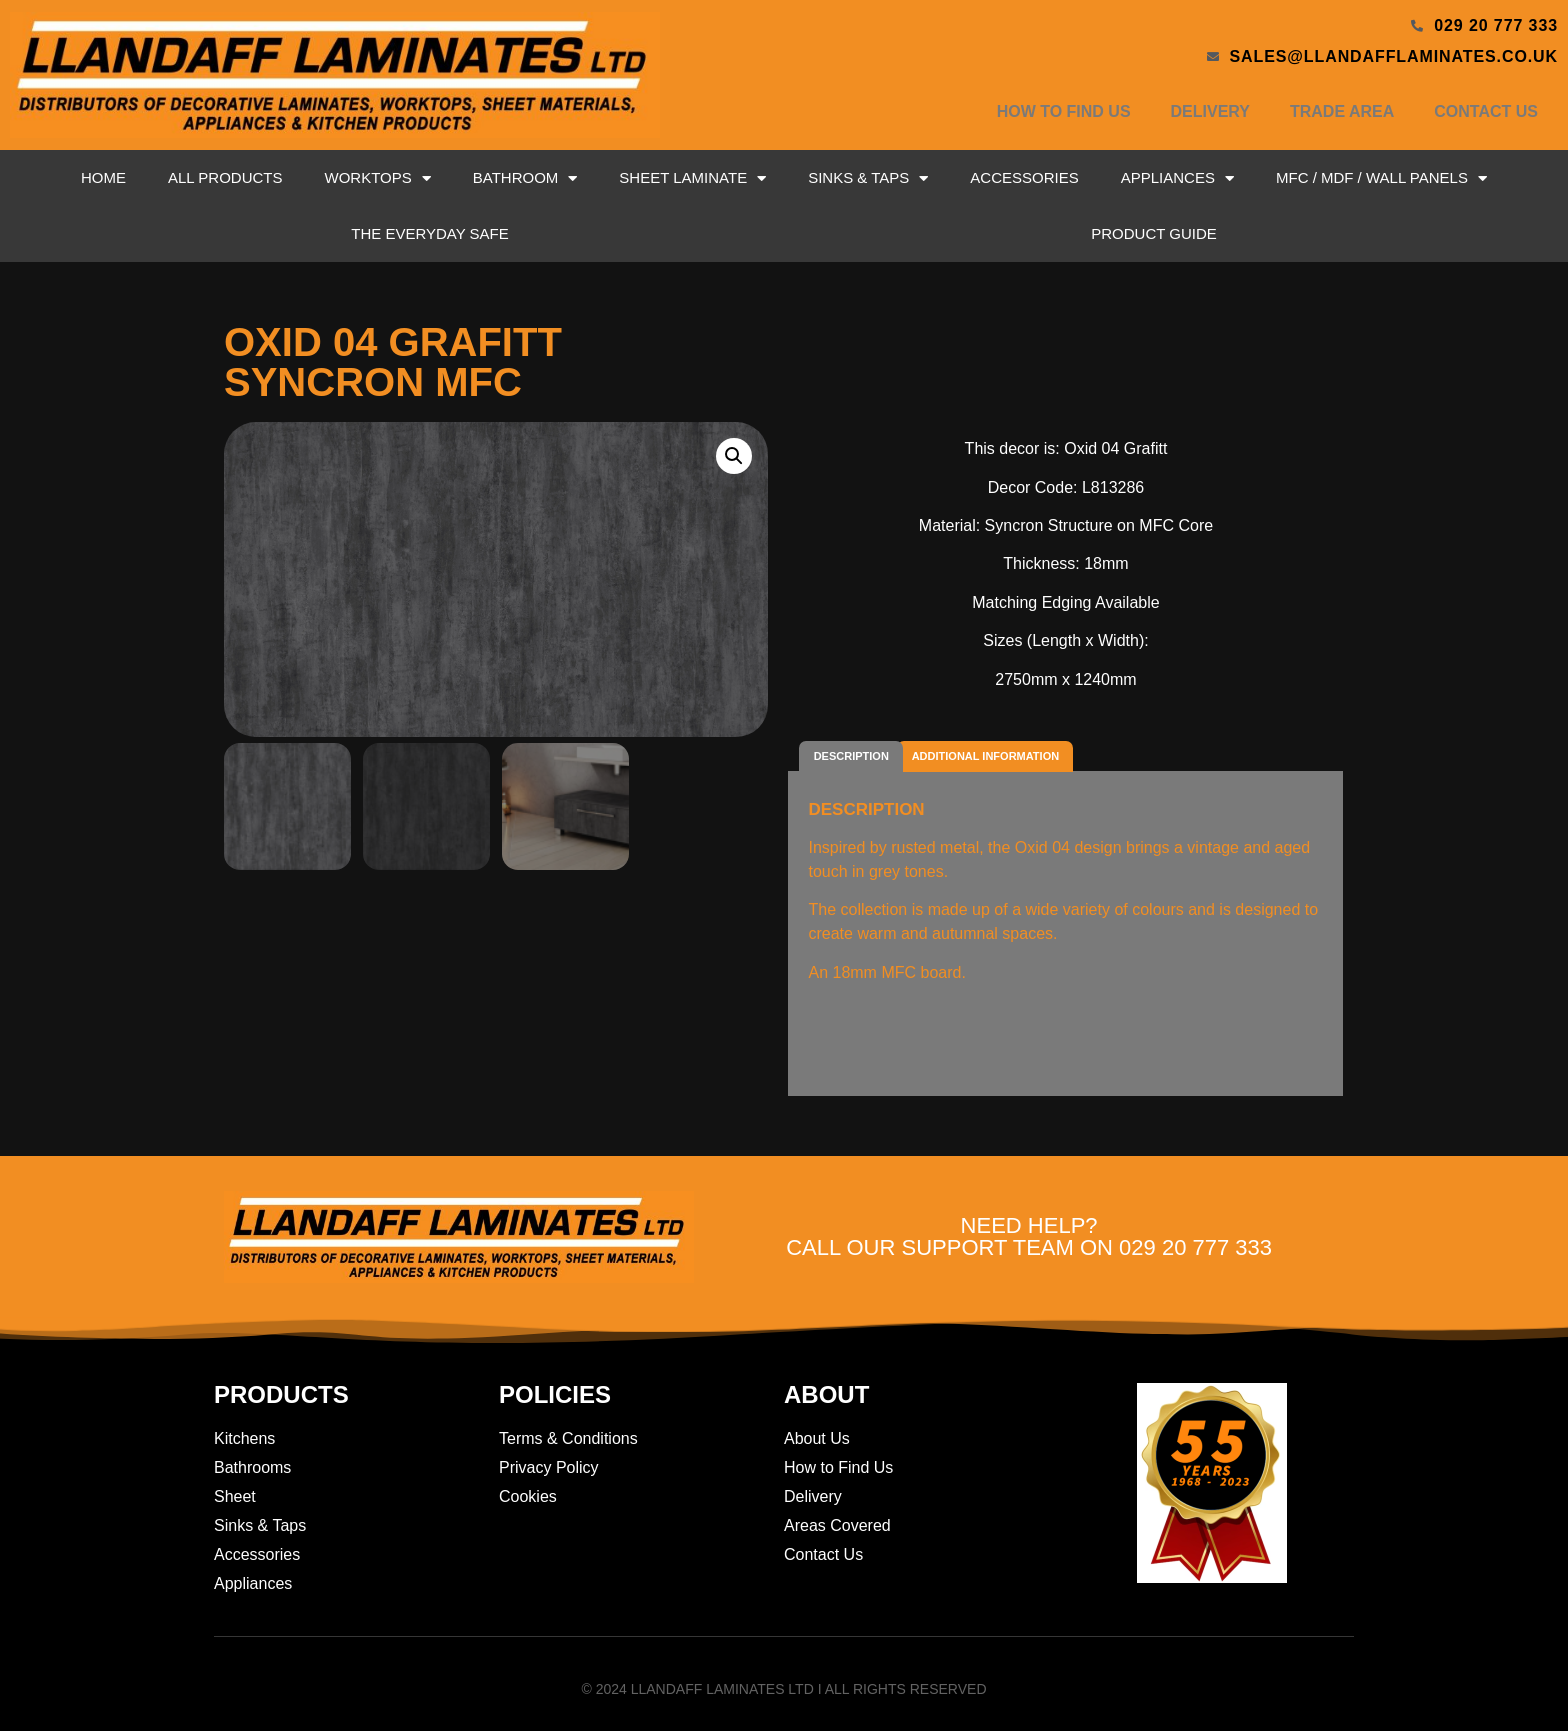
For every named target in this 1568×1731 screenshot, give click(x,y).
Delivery (1210, 111)
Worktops (378, 178)
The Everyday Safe (430, 233)
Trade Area (1342, 111)
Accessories (1024, 177)
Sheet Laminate (692, 178)
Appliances (1177, 178)
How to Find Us (1064, 111)
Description (851, 756)
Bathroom (525, 178)
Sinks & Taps (868, 178)
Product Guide (1154, 233)
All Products (225, 177)
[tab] (851, 756)
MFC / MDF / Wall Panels (1381, 178)
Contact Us (1486, 111)
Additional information (985, 756)
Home (103, 177)
